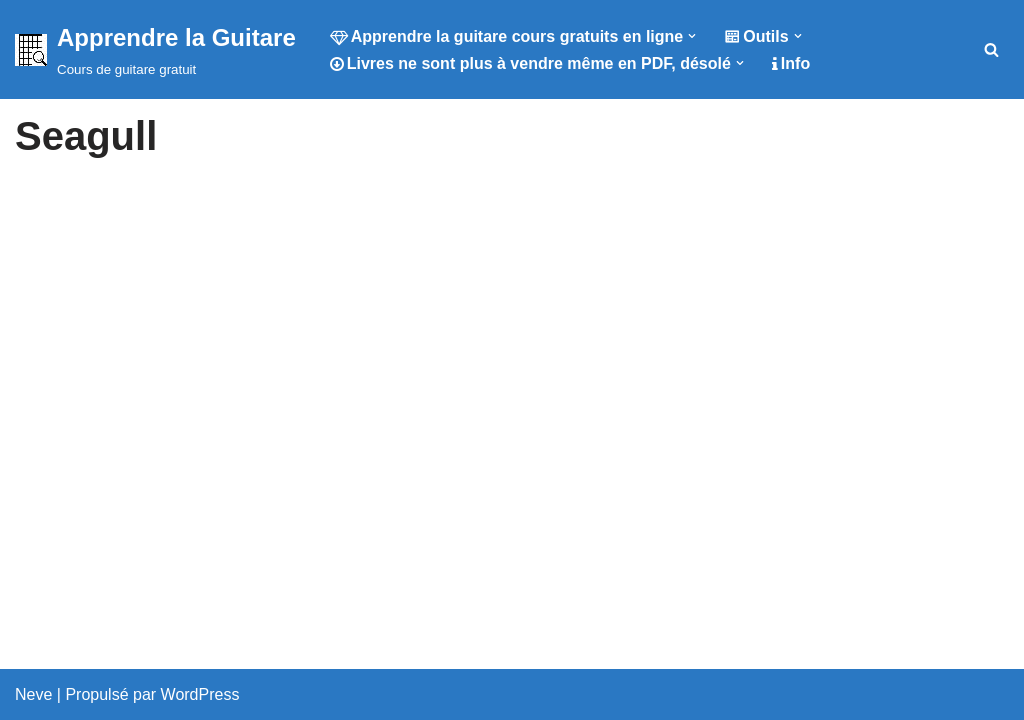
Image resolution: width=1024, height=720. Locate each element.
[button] (692, 36)
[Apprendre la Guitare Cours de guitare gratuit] (155, 49)
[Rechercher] (991, 49)
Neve (33, 694)
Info (791, 63)
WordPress (200, 694)
